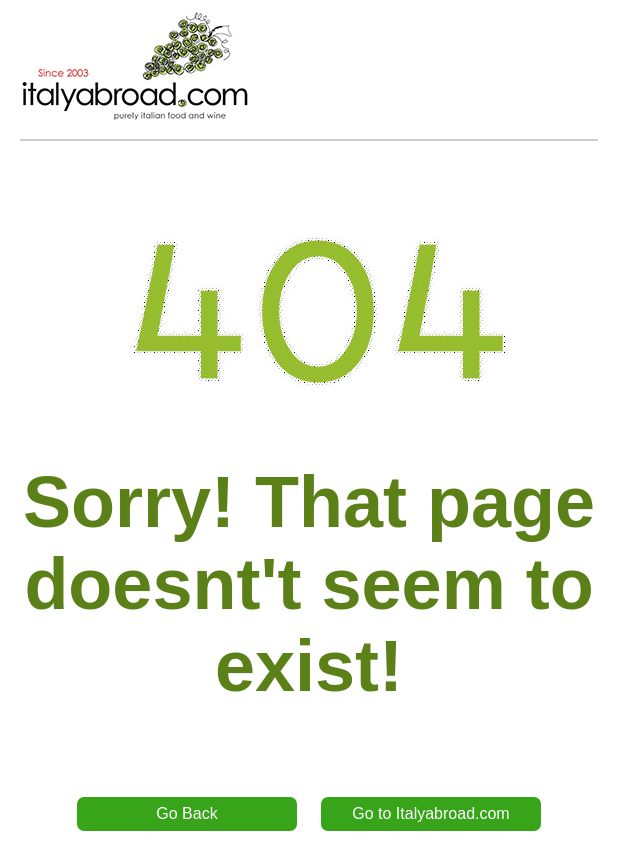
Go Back (186, 813)
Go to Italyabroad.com (430, 813)
